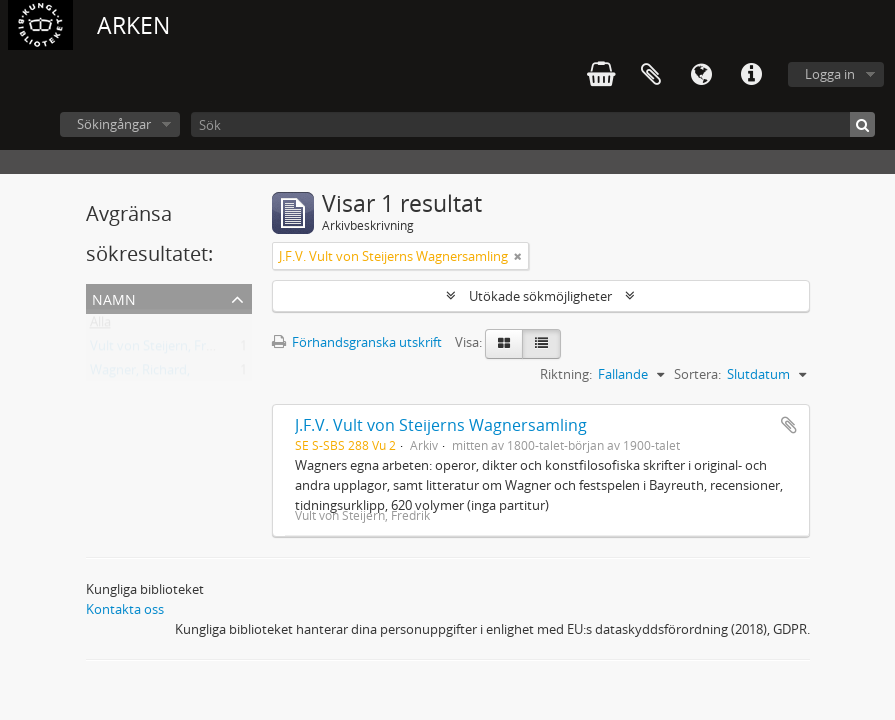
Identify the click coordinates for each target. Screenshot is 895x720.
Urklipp (651, 75)
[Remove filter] (518, 256)
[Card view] (504, 344)
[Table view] (541, 344)
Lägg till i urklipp (789, 425)
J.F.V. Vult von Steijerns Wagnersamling (441, 425)
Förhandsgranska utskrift (357, 342)
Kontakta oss (125, 609)
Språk (701, 75)
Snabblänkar (751, 75)
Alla (100, 326)
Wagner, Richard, (140, 374)
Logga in (830, 74)
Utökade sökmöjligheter (540, 296)
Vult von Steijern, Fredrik (163, 350)
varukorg (601, 75)
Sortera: (697, 374)
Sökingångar (114, 124)
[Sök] (533, 124)
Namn (114, 297)
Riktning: (566, 374)
